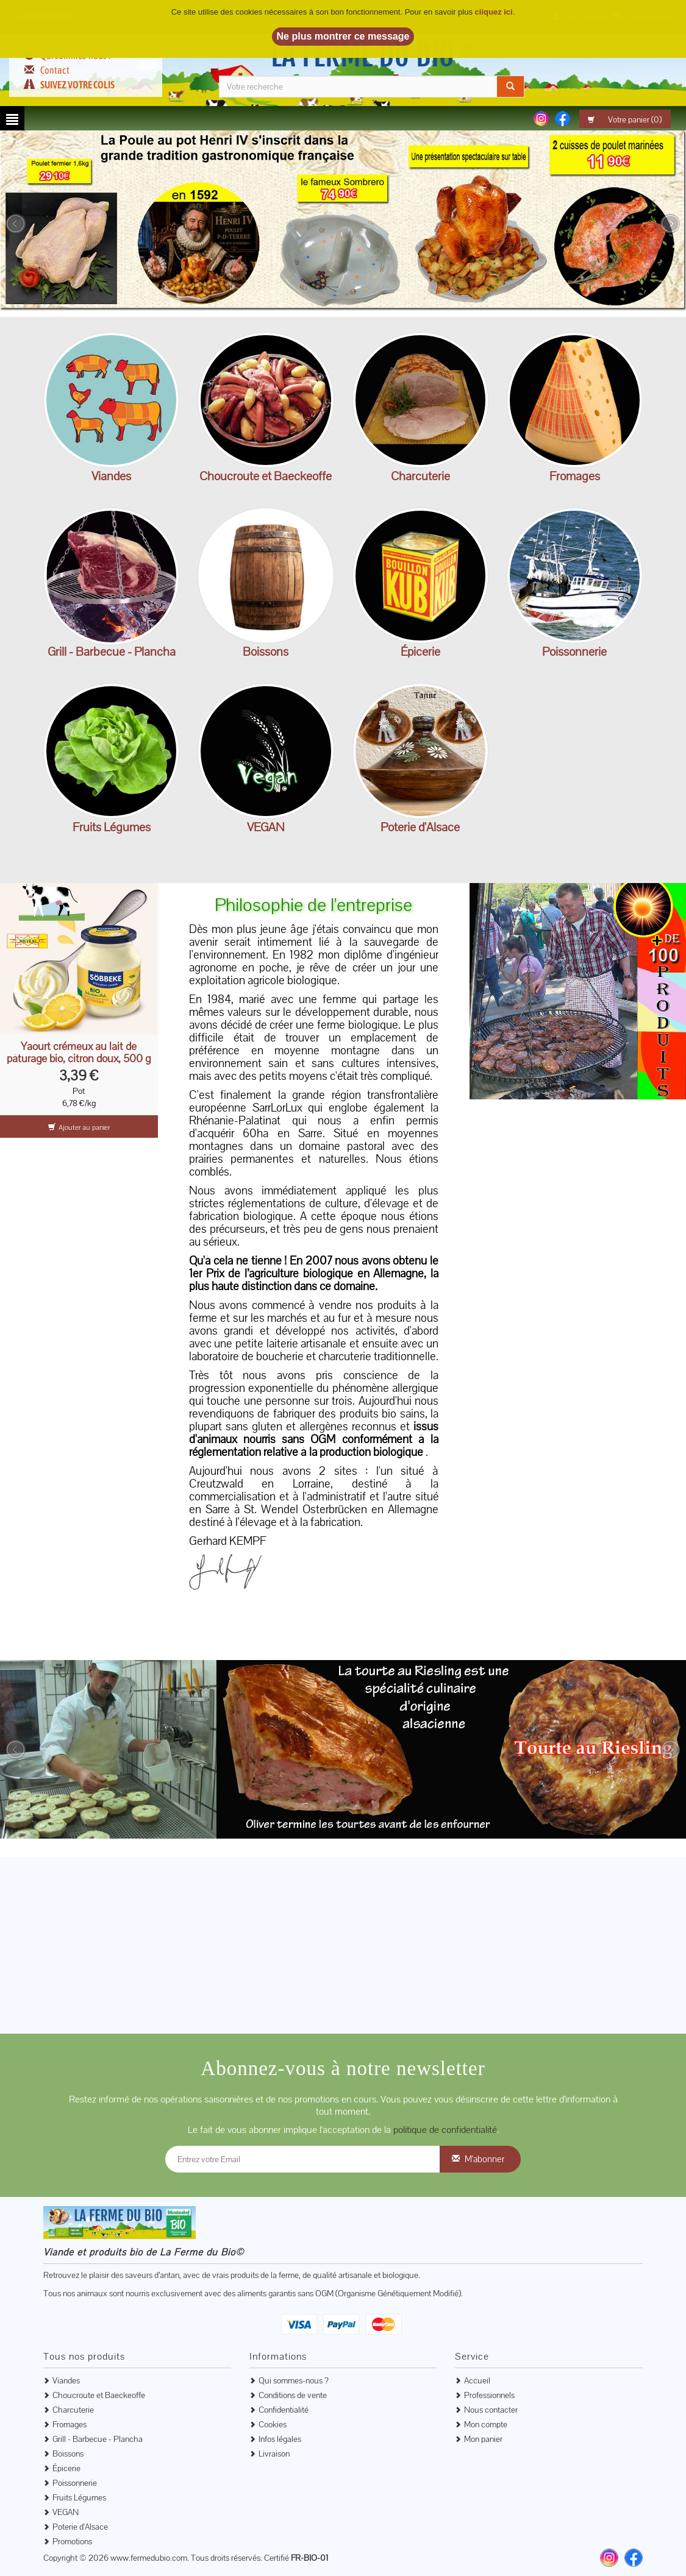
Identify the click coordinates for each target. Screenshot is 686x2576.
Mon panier (483, 2438)
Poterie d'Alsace (420, 827)
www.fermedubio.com (148, 2557)
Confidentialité (284, 2409)
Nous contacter (491, 2409)
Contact (55, 70)
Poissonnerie (574, 651)
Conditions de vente (293, 2395)
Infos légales (280, 2438)
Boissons (265, 651)
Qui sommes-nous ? (294, 2380)
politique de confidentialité (445, 2129)
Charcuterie (420, 476)
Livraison (274, 2453)
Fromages (574, 476)
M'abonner (484, 2159)
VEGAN (266, 827)
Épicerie (420, 651)
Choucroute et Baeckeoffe (265, 476)
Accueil (477, 2380)
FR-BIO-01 (309, 2557)
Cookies (273, 2424)
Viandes (111, 476)
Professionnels (489, 2395)
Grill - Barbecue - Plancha (112, 651)
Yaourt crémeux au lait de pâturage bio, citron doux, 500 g (79, 1052)
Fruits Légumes (112, 827)
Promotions (72, 2541)
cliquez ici (494, 11)
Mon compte (485, 2424)
